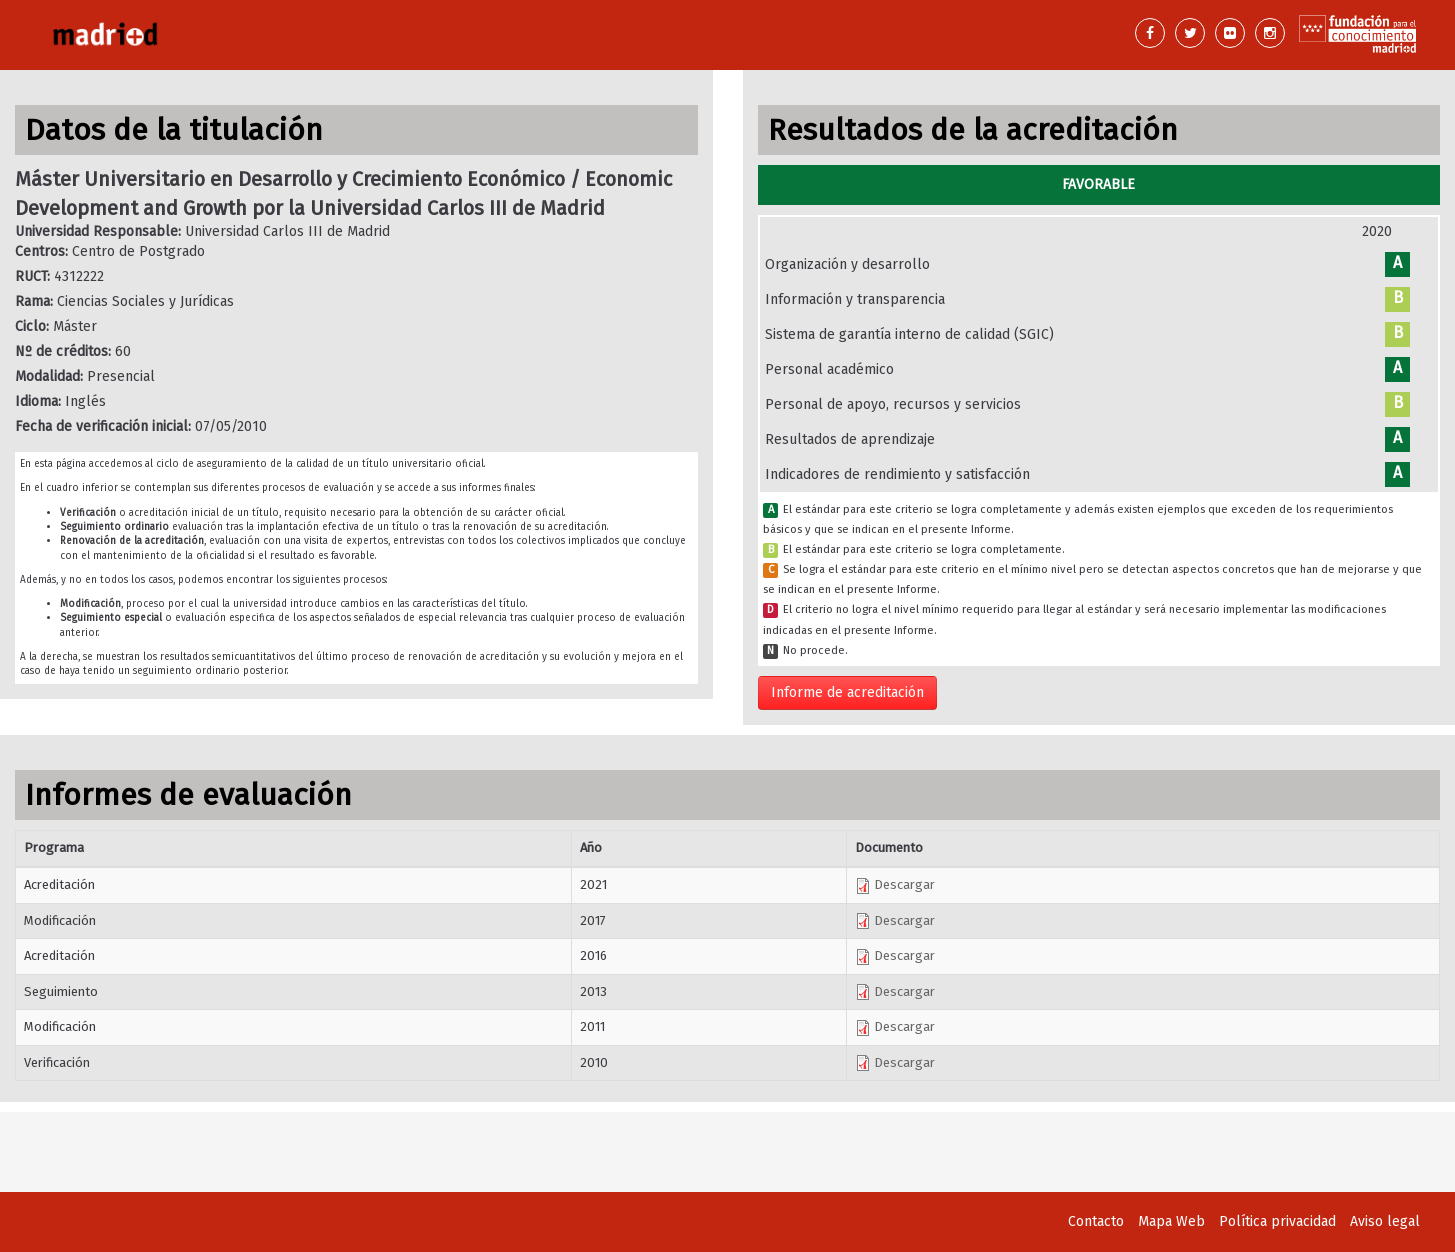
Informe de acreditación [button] (847, 692)
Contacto (1096, 1221)
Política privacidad (1277, 1221)
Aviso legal (1385, 1221)
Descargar (895, 884)
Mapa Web (1171, 1221)
